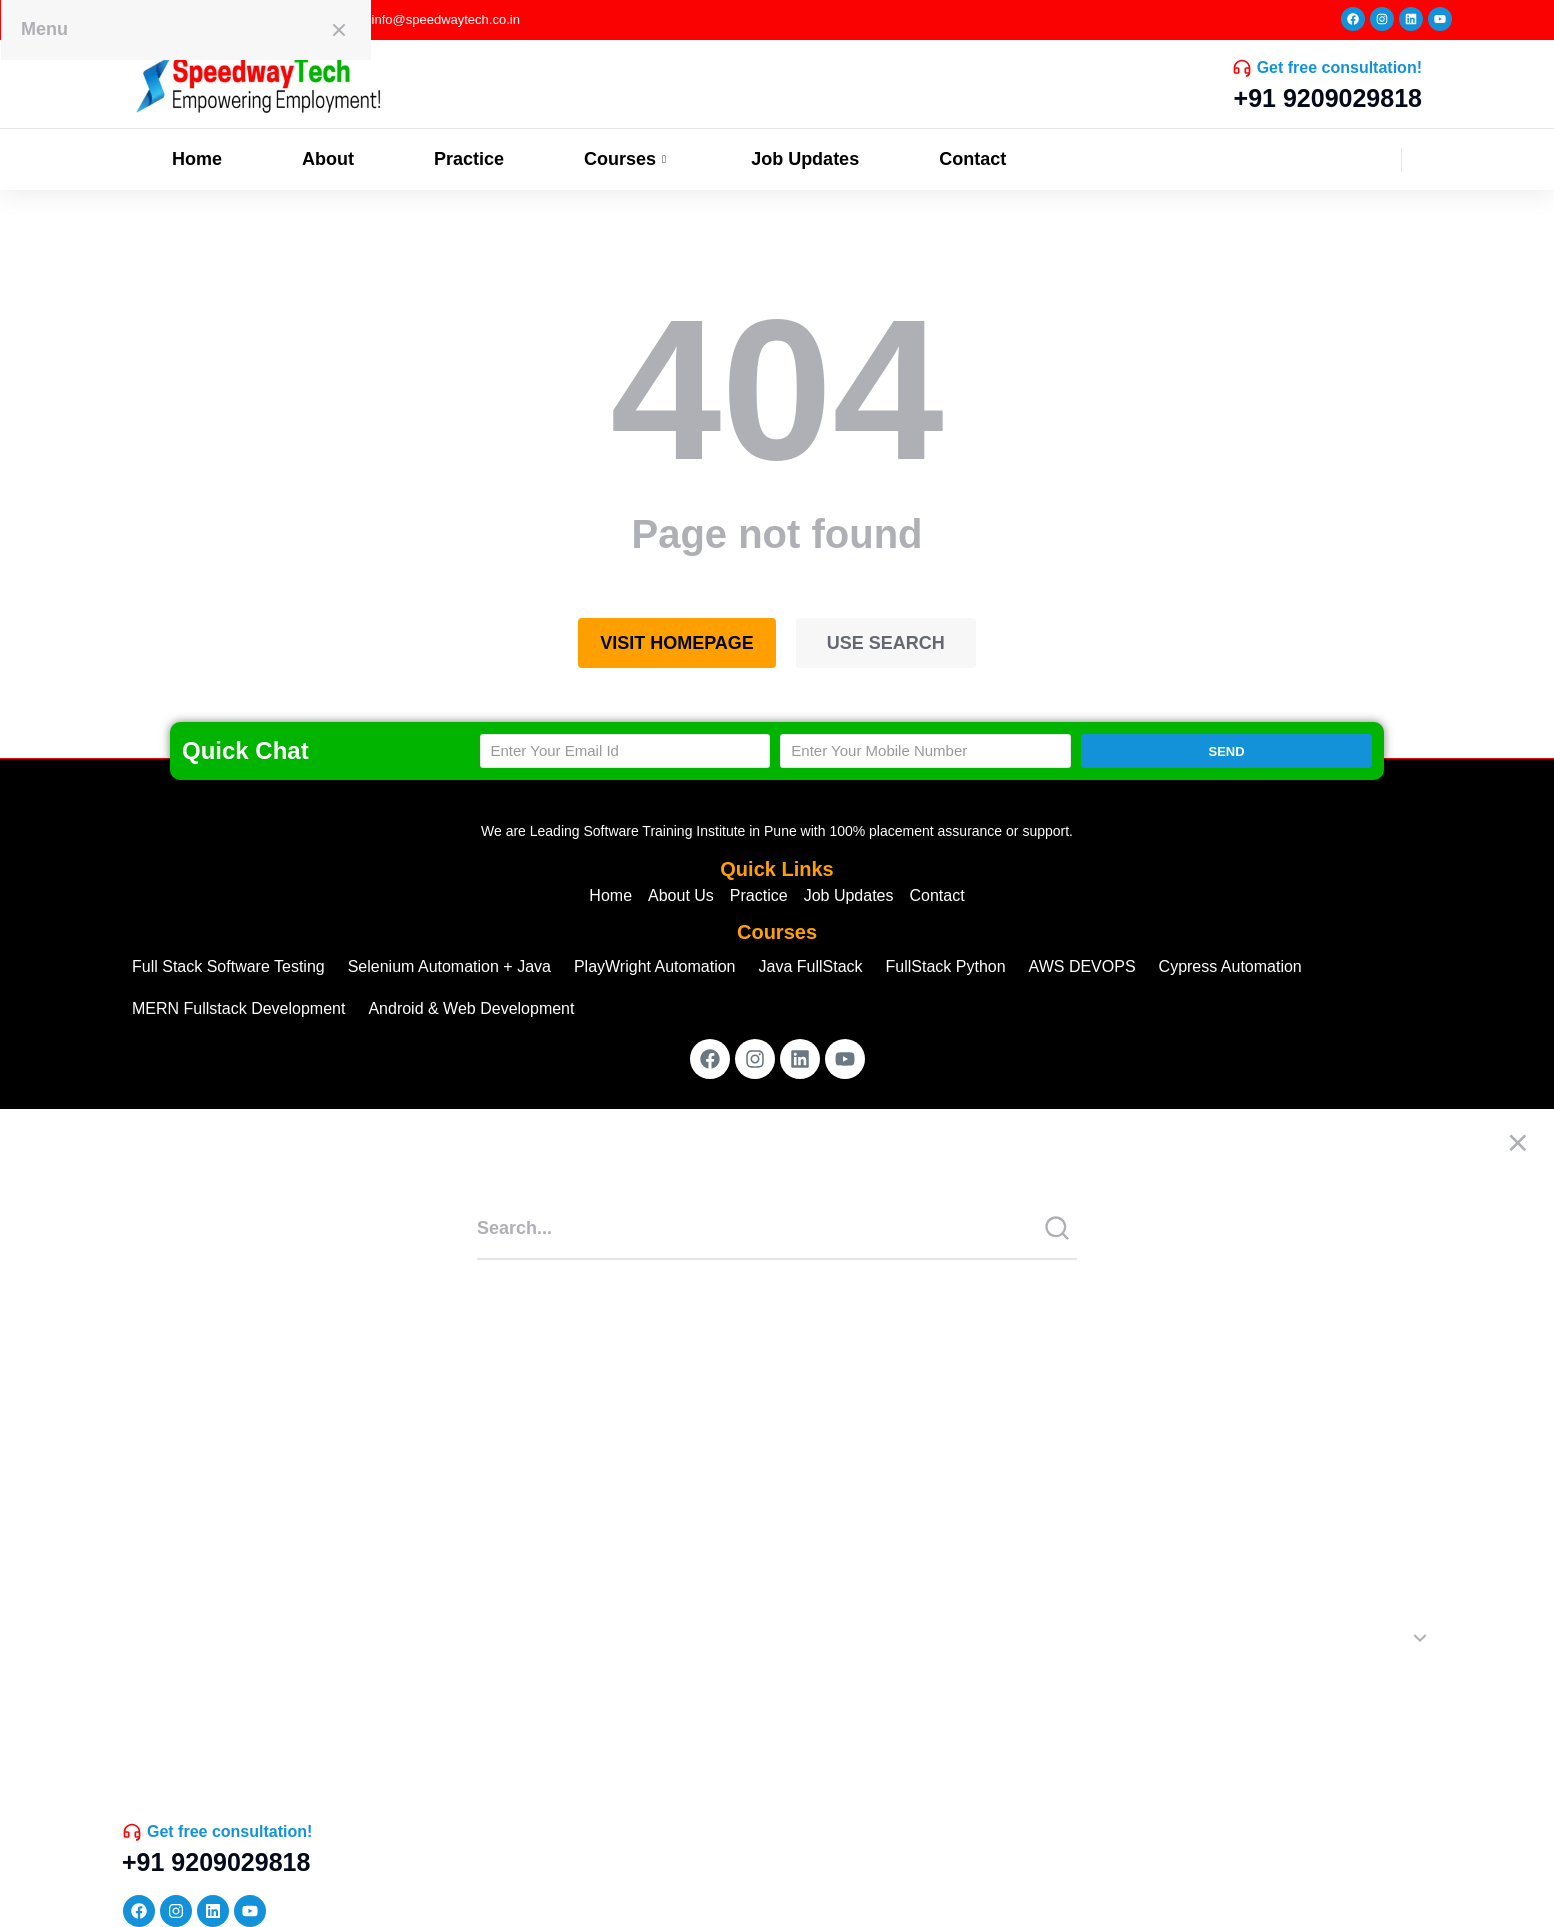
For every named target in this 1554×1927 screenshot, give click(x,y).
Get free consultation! (1339, 67)
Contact (972, 159)
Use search (886, 643)
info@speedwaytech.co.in (446, 19)
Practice (469, 159)
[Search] (1057, 1228)
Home (197, 159)
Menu (44, 29)
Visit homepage (677, 643)
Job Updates (805, 159)
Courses (627, 159)
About (328, 159)
